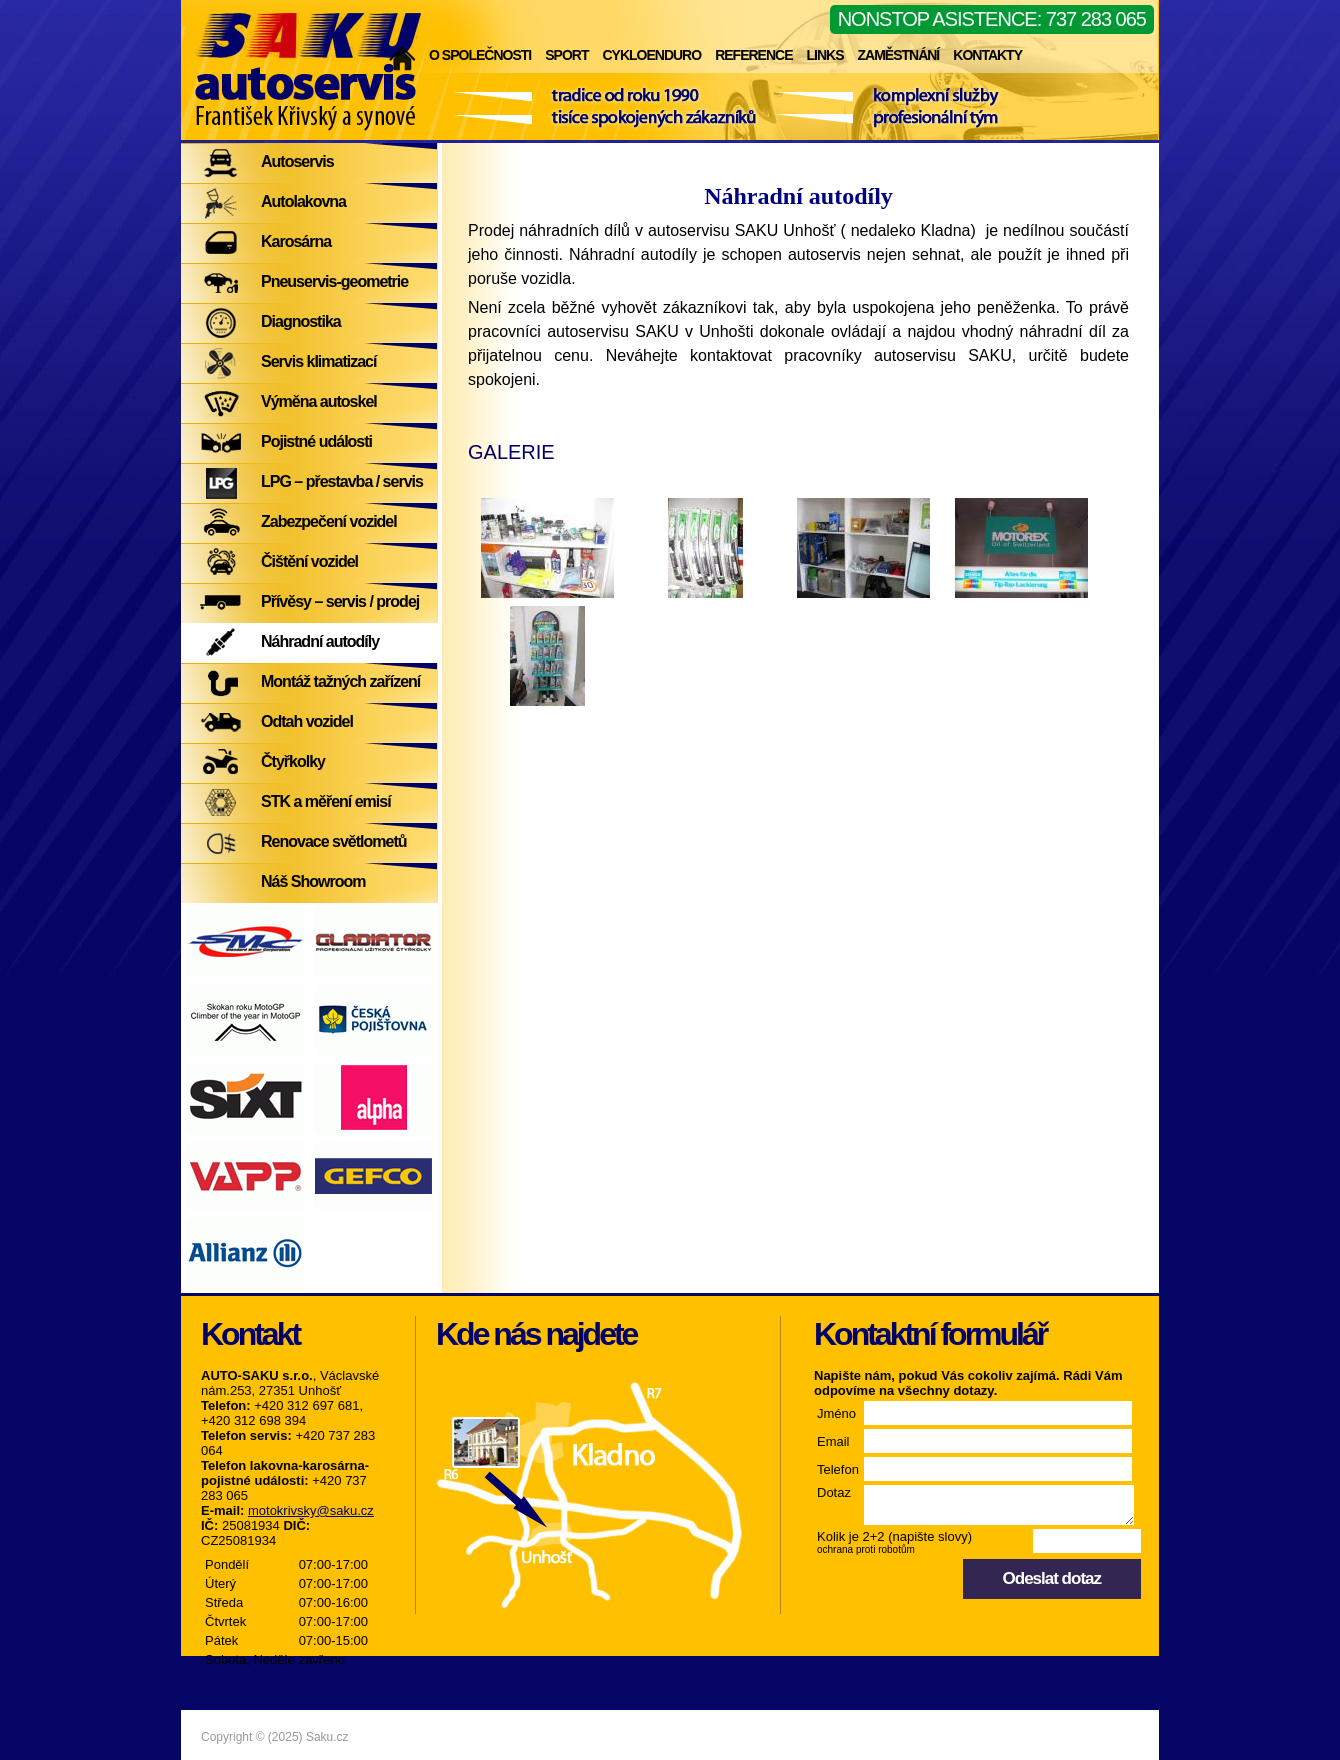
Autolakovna (303, 201)
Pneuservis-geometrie (334, 281)
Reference (753, 55)
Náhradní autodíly (320, 641)
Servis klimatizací (318, 361)
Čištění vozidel (309, 561)
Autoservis (297, 161)
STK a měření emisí (326, 801)
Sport (566, 55)
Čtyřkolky (293, 761)
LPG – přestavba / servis (342, 481)
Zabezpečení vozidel (329, 521)
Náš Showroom (313, 881)
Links (824, 55)
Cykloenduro (651, 55)
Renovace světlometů (334, 841)
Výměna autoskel (319, 401)
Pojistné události (316, 441)
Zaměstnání (898, 55)
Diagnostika (301, 321)
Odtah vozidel (307, 721)
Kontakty (987, 55)
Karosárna (296, 241)
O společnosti (480, 55)
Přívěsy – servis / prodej (340, 601)
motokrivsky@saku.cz (311, 1510)
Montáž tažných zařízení (340, 681)
